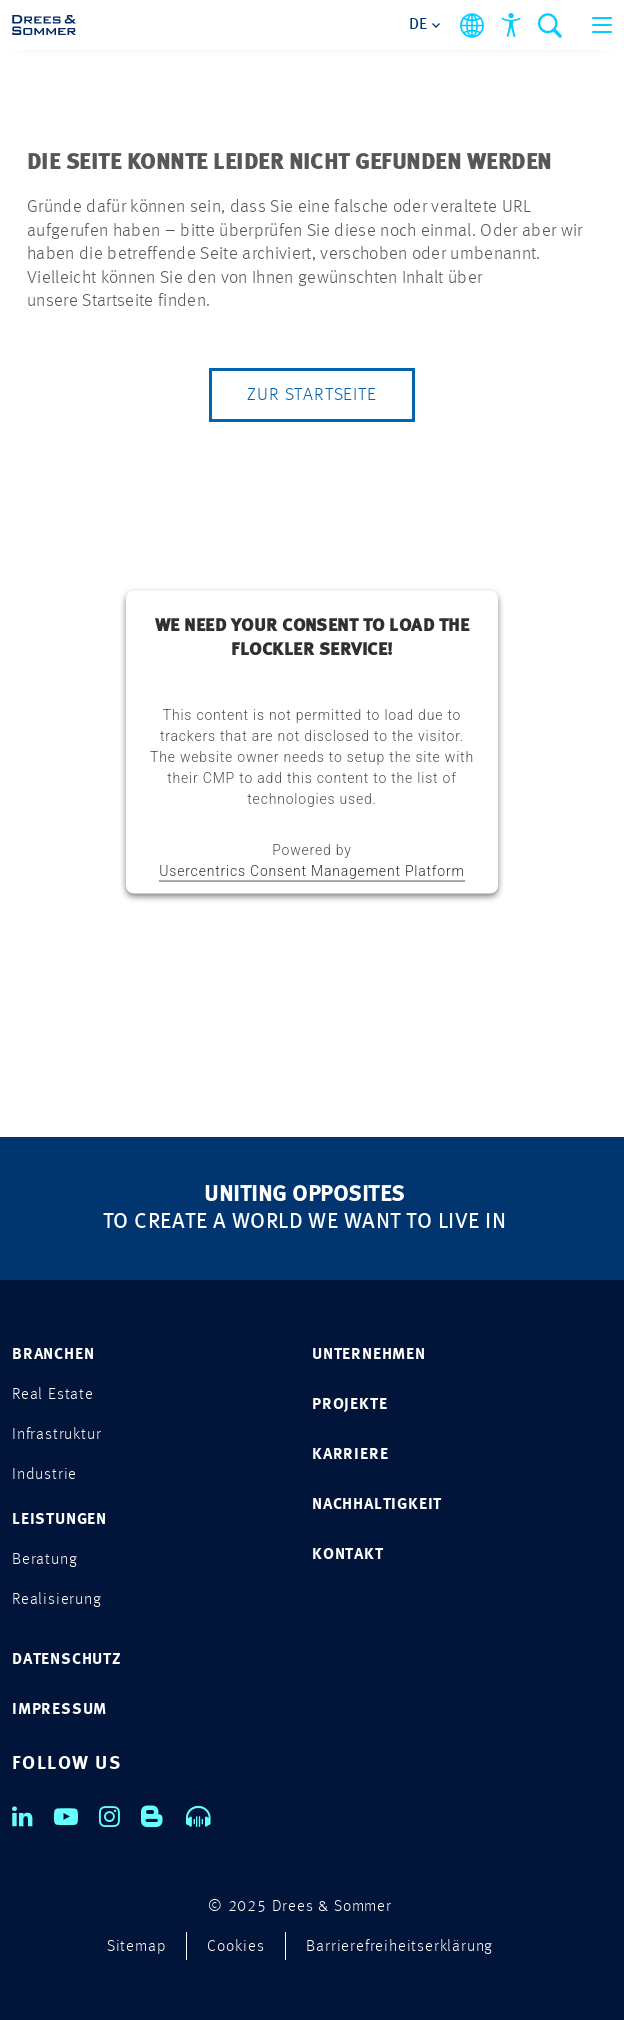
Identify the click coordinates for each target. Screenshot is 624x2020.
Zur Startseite (311, 395)
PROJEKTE (349, 1405)
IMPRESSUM (59, 1710)
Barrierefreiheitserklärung (399, 1947)
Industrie (44, 1475)
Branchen (53, 1355)
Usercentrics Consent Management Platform (311, 871)
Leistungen (59, 1520)
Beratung (44, 1560)
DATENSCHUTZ (67, 1660)
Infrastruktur (56, 1435)
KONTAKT (348, 1555)
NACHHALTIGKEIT (377, 1505)
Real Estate (53, 1395)
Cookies (236, 1947)
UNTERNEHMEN (369, 1355)
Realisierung (57, 1600)
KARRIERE (350, 1455)
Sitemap (137, 1947)
